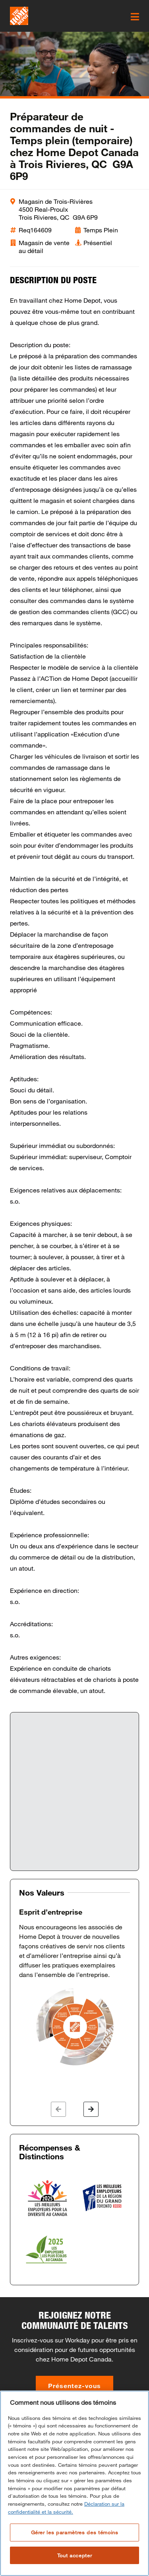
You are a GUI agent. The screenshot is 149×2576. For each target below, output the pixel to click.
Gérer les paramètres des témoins (74, 2532)
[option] (74, 1987)
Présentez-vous (74, 2385)
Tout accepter (74, 2555)
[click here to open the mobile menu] (135, 16)
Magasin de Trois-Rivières (56, 201)
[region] (74, 2483)
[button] (58, 2109)
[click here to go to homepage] (19, 16)
